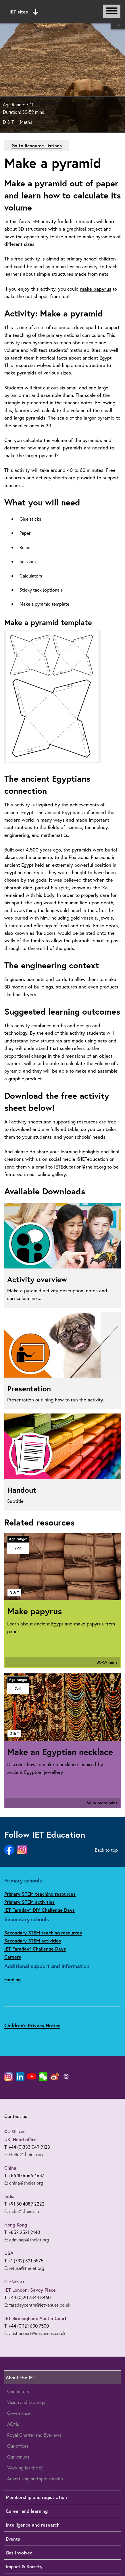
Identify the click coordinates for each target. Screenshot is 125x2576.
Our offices (17, 2446)
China (10, 2168)
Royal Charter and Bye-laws (34, 2435)
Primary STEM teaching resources (40, 1894)
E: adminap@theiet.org (26, 2240)
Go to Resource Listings (36, 145)
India (9, 2196)
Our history (18, 2391)
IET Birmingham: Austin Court (35, 2318)
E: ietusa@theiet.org (24, 2268)
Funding (12, 1979)
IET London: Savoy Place (30, 2290)
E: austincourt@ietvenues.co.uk (35, 2333)
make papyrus (95, 288)
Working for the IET (26, 2468)
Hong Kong (15, 2225)
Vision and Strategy (26, 2402)
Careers (12, 1957)
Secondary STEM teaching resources (43, 1933)
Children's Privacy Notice (32, 2025)
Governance (18, 2413)
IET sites (23, 11)
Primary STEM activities (29, 1902)
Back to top (106, 1850)
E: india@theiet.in (21, 2211)
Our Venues (14, 2282)
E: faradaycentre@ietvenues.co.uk (37, 2305)
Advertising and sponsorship (35, 2478)
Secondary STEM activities (32, 1941)
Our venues (18, 2457)
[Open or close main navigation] (111, 11)
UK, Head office (20, 2139)
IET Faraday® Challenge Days (35, 1949)
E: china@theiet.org (23, 2183)
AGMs (13, 2424)
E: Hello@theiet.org (23, 2154)
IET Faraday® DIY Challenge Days (39, 1910)
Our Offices (14, 2131)
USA (9, 2253)
